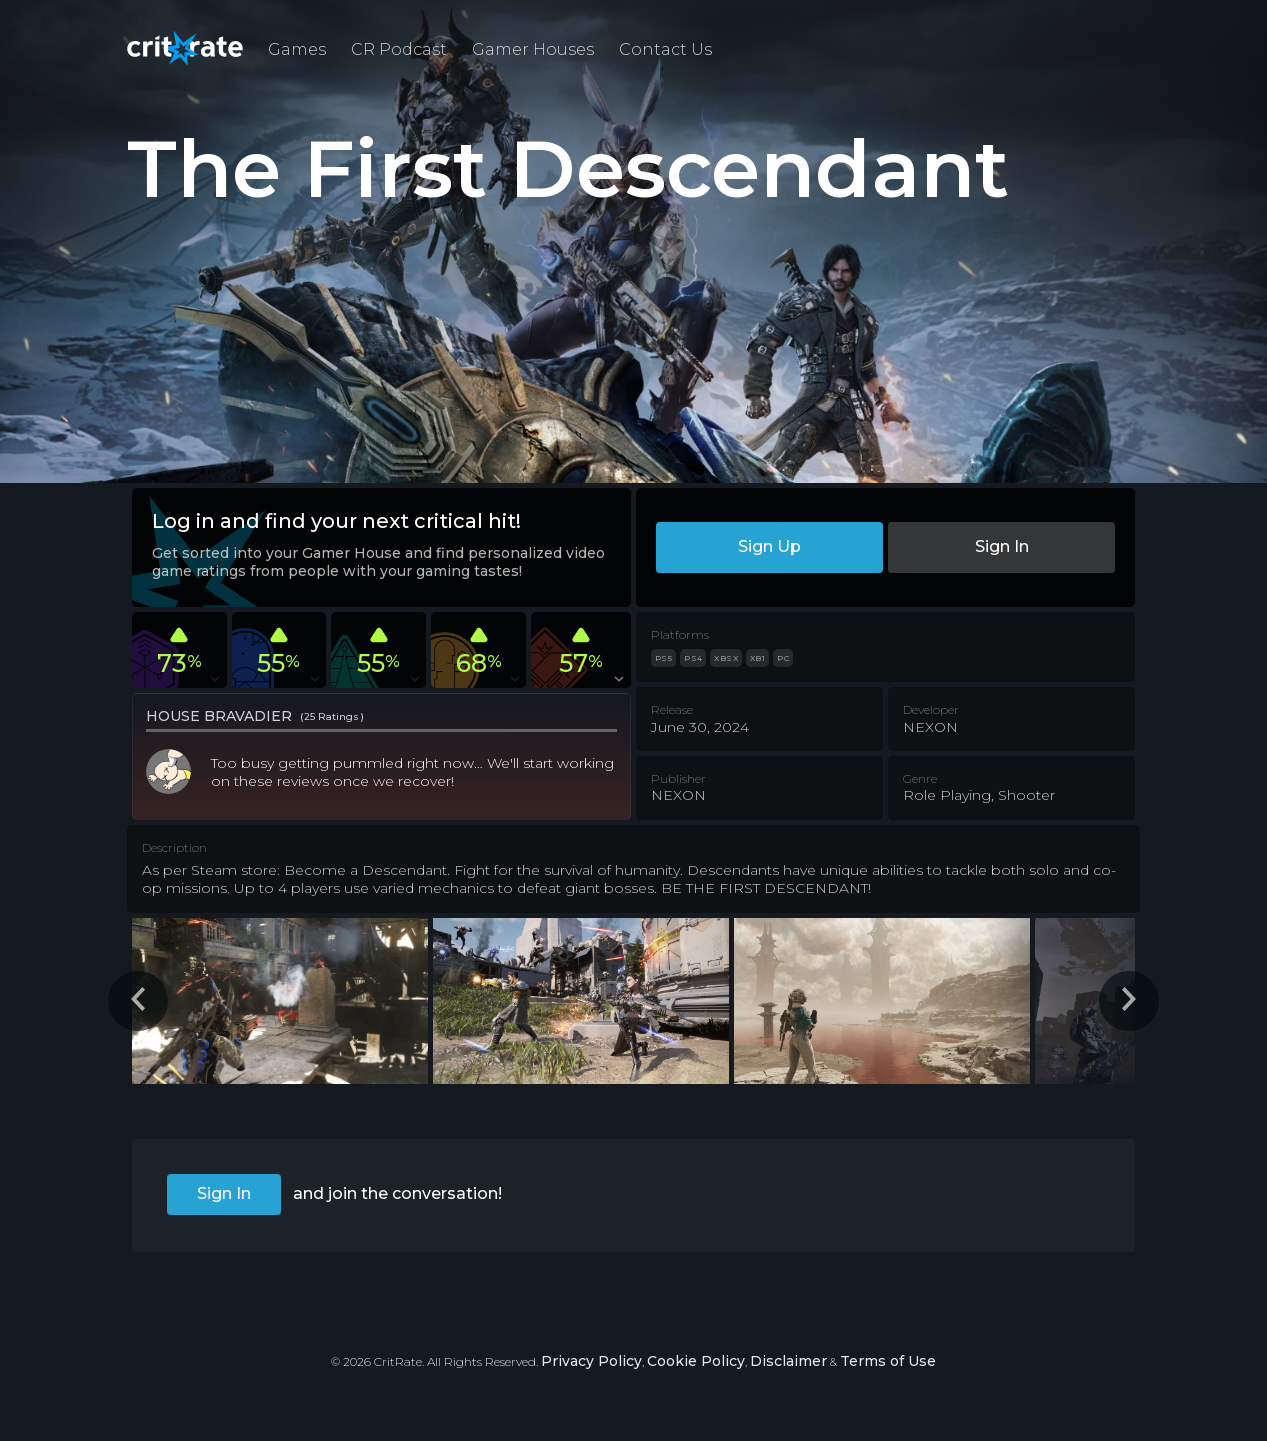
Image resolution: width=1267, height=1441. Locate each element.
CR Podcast (399, 49)
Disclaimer (788, 1361)
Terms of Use (888, 1361)
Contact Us (665, 49)
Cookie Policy (696, 1361)
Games (297, 49)
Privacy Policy (591, 1361)
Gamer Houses (533, 49)
